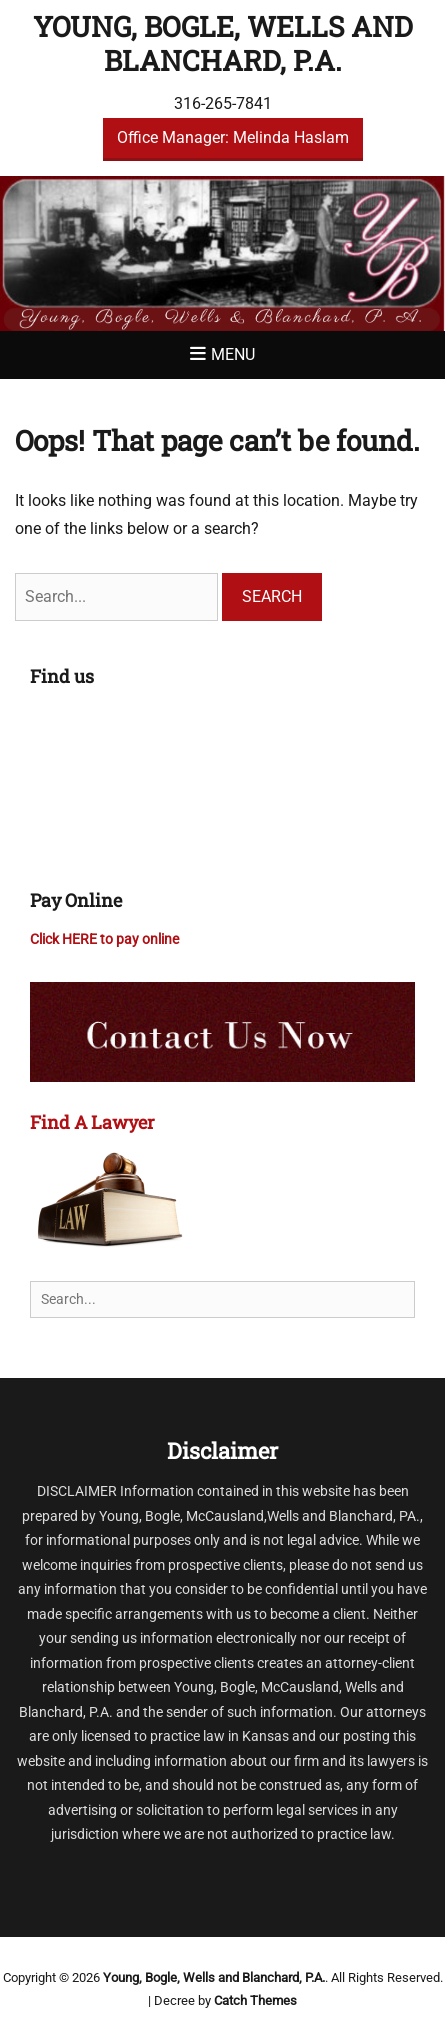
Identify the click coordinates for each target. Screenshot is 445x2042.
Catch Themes (255, 2000)
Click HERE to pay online (104, 939)
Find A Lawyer (92, 1122)
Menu (233, 354)
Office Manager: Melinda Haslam (233, 137)
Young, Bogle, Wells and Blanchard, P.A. (223, 43)
